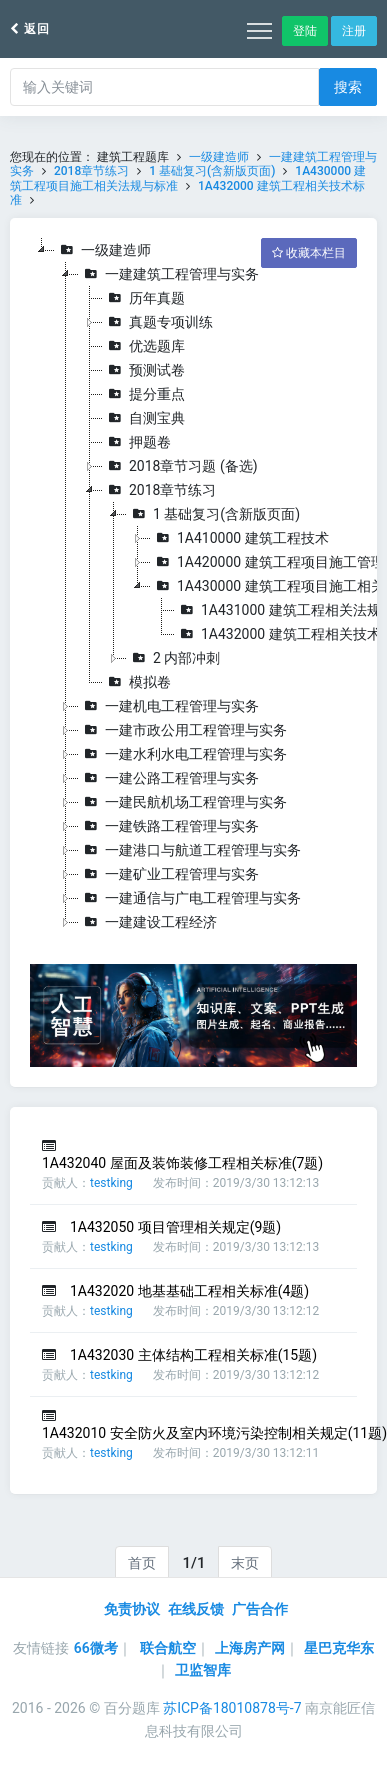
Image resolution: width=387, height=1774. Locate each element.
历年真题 (144, 298)
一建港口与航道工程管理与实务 (190, 850)
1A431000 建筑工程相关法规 (278, 610)
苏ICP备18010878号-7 (232, 1708)
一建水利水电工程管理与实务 (183, 754)
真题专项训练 (158, 322)
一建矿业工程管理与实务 (169, 874)
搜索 (348, 87)
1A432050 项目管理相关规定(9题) (175, 1227)
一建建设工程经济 (148, 922)
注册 (354, 31)
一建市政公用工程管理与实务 (183, 730)
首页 (142, 1563)
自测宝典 (144, 418)
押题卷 (137, 442)
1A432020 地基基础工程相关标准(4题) (189, 1291)
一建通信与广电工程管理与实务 (190, 898)
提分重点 (144, 394)
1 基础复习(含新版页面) (212, 171)
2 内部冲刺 (173, 658)
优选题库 (144, 346)
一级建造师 (219, 157)
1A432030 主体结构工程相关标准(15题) (193, 1355)
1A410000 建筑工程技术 (240, 538)
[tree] (193, 586)
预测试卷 (144, 370)
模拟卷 (137, 682)
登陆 (305, 31)
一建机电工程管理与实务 (169, 706)
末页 (245, 1563)
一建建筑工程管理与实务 (169, 274)
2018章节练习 (91, 171)
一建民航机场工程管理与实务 (183, 802)
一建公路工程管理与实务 (169, 778)
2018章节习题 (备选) (180, 466)
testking (111, 1183)
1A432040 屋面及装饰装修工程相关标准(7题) (182, 1163)
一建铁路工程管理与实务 (169, 826)
